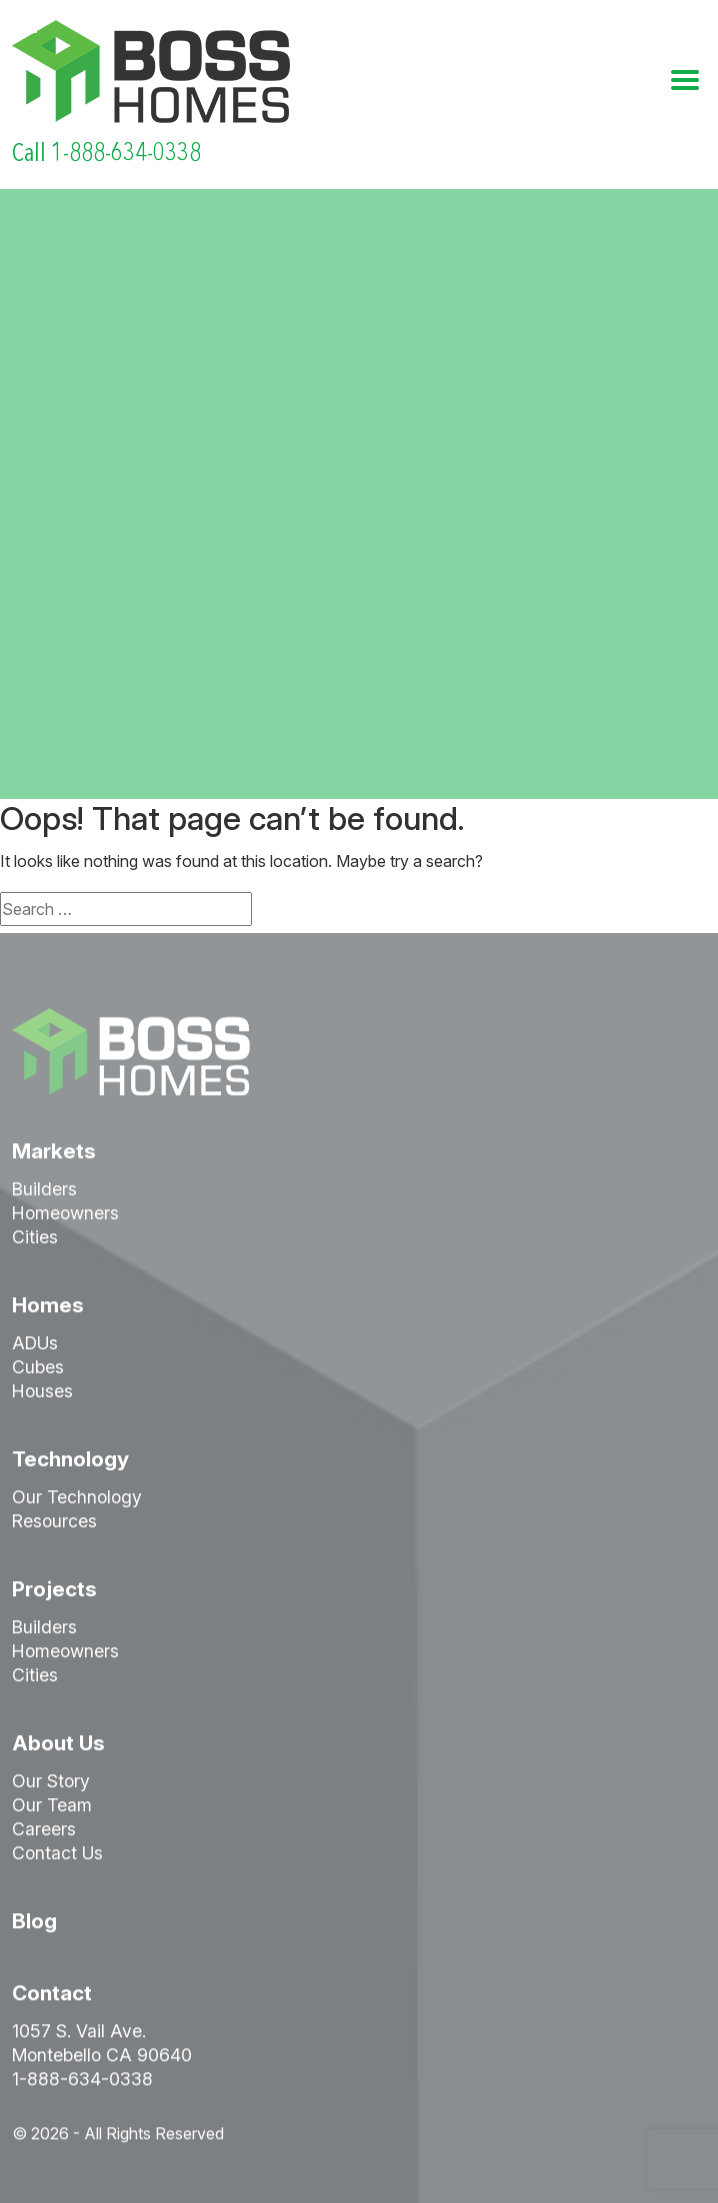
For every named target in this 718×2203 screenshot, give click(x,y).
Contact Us (57, 1856)
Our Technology (77, 1500)
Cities (35, 1240)
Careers (44, 1832)
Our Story (51, 1784)
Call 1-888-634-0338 (106, 152)
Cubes (38, 1370)
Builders (44, 1192)
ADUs (35, 1346)
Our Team (52, 1808)
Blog (34, 1924)
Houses (42, 1394)
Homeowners (65, 1216)
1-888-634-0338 (82, 2082)
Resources (54, 1524)
